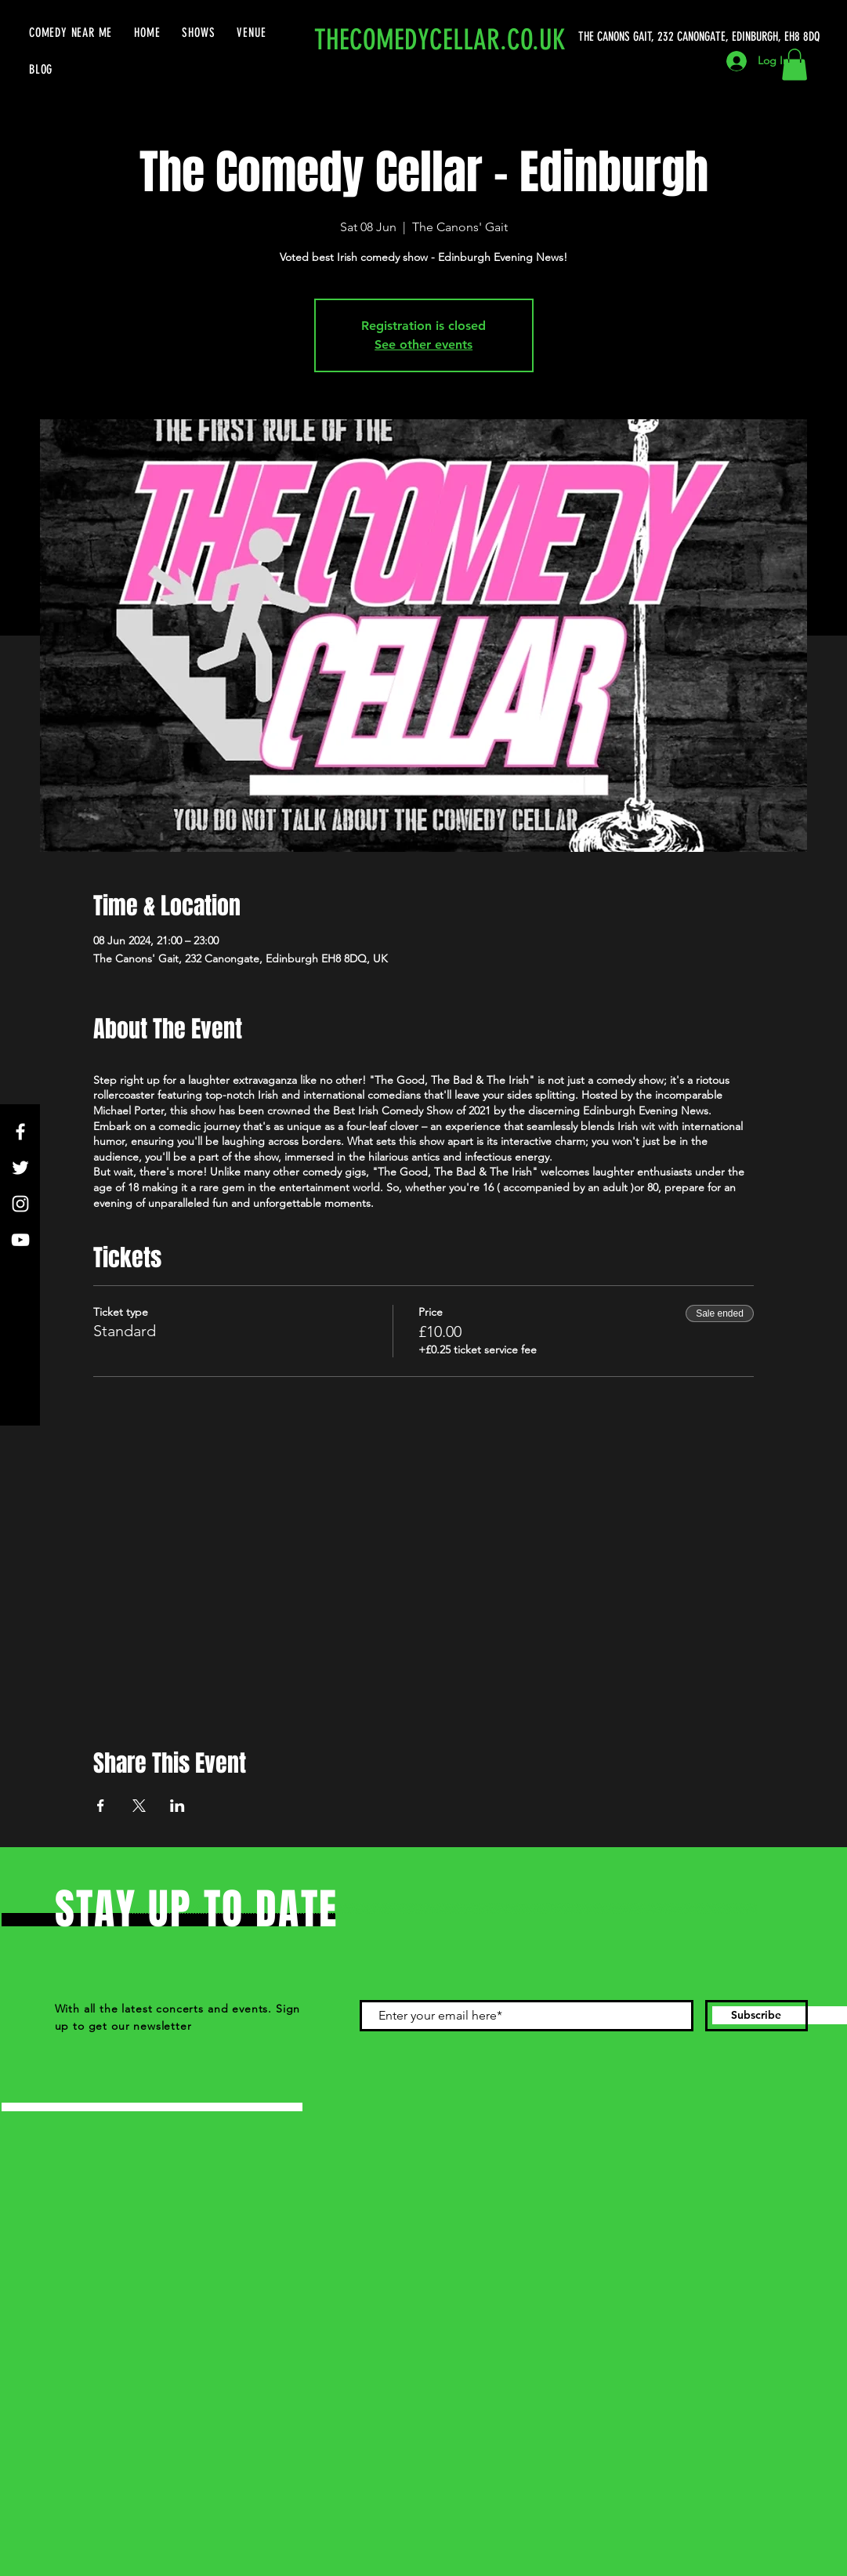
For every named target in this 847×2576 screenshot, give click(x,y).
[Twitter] (20, 1168)
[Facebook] (20, 1132)
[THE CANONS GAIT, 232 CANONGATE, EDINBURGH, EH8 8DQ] (702, 37)
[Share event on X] (139, 1805)
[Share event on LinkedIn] (177, 1805)
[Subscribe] (756, 2015)
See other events (423, 344)
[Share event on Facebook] (100, 1805)
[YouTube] (20, 1240)
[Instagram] (20, 1204)
